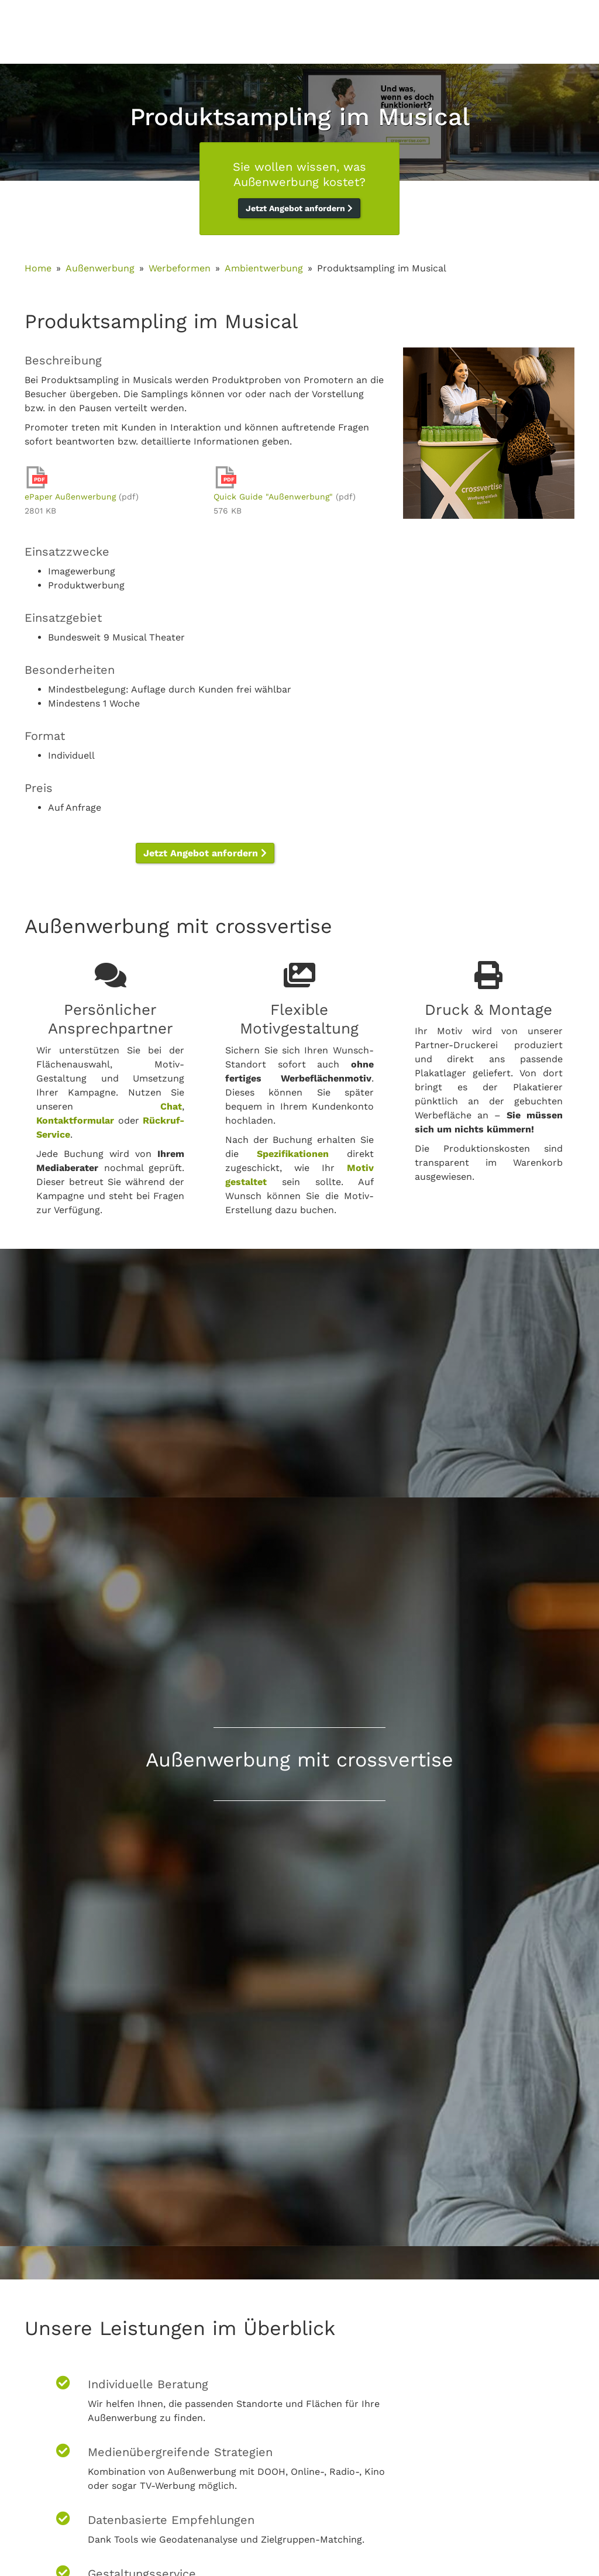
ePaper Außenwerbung (70, 496)
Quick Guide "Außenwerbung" (273, 496)
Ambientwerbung (264, 268)
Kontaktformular (75, 1120)
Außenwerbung (100, 268)
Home (38, 268)
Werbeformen (180, 268)
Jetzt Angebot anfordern (299, 208)
